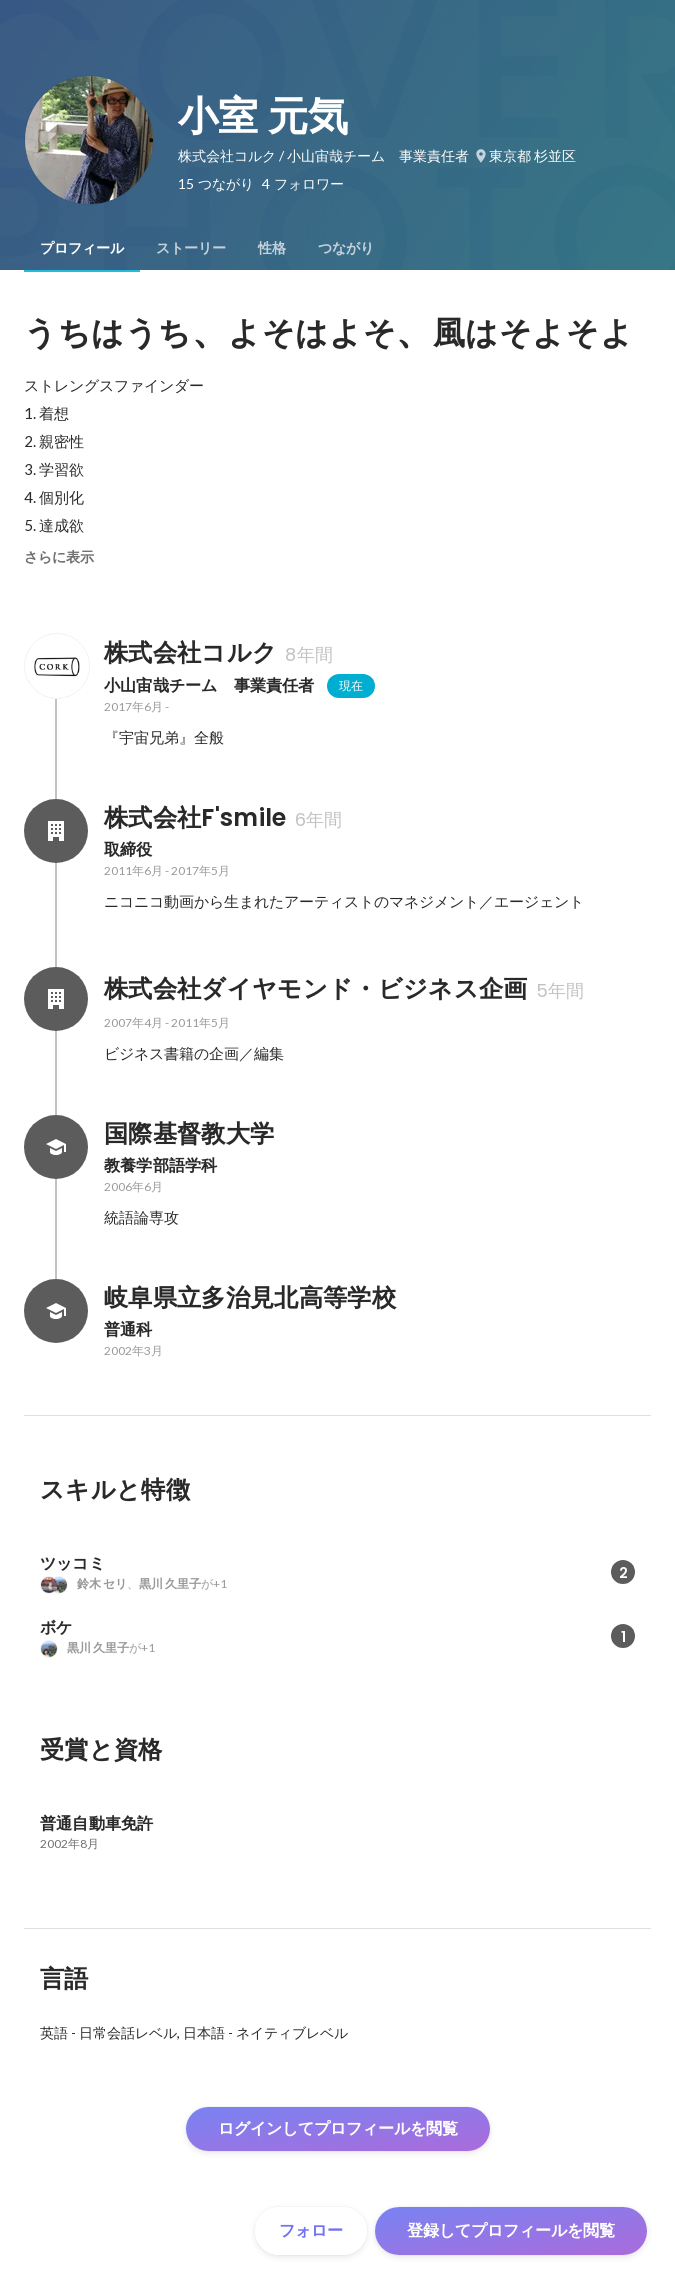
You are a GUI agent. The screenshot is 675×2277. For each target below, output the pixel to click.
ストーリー (191, 248)
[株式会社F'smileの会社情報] (56, 831)
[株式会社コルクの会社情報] (56, 666)
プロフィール (82, 248)
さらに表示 (59, 557)
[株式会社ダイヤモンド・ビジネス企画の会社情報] (56, 999)
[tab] (82, 248)
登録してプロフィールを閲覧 (511, 2230)
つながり (346, 248)
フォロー (311, 2230)
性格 (272, 248)
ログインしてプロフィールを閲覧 (338, 2128)
